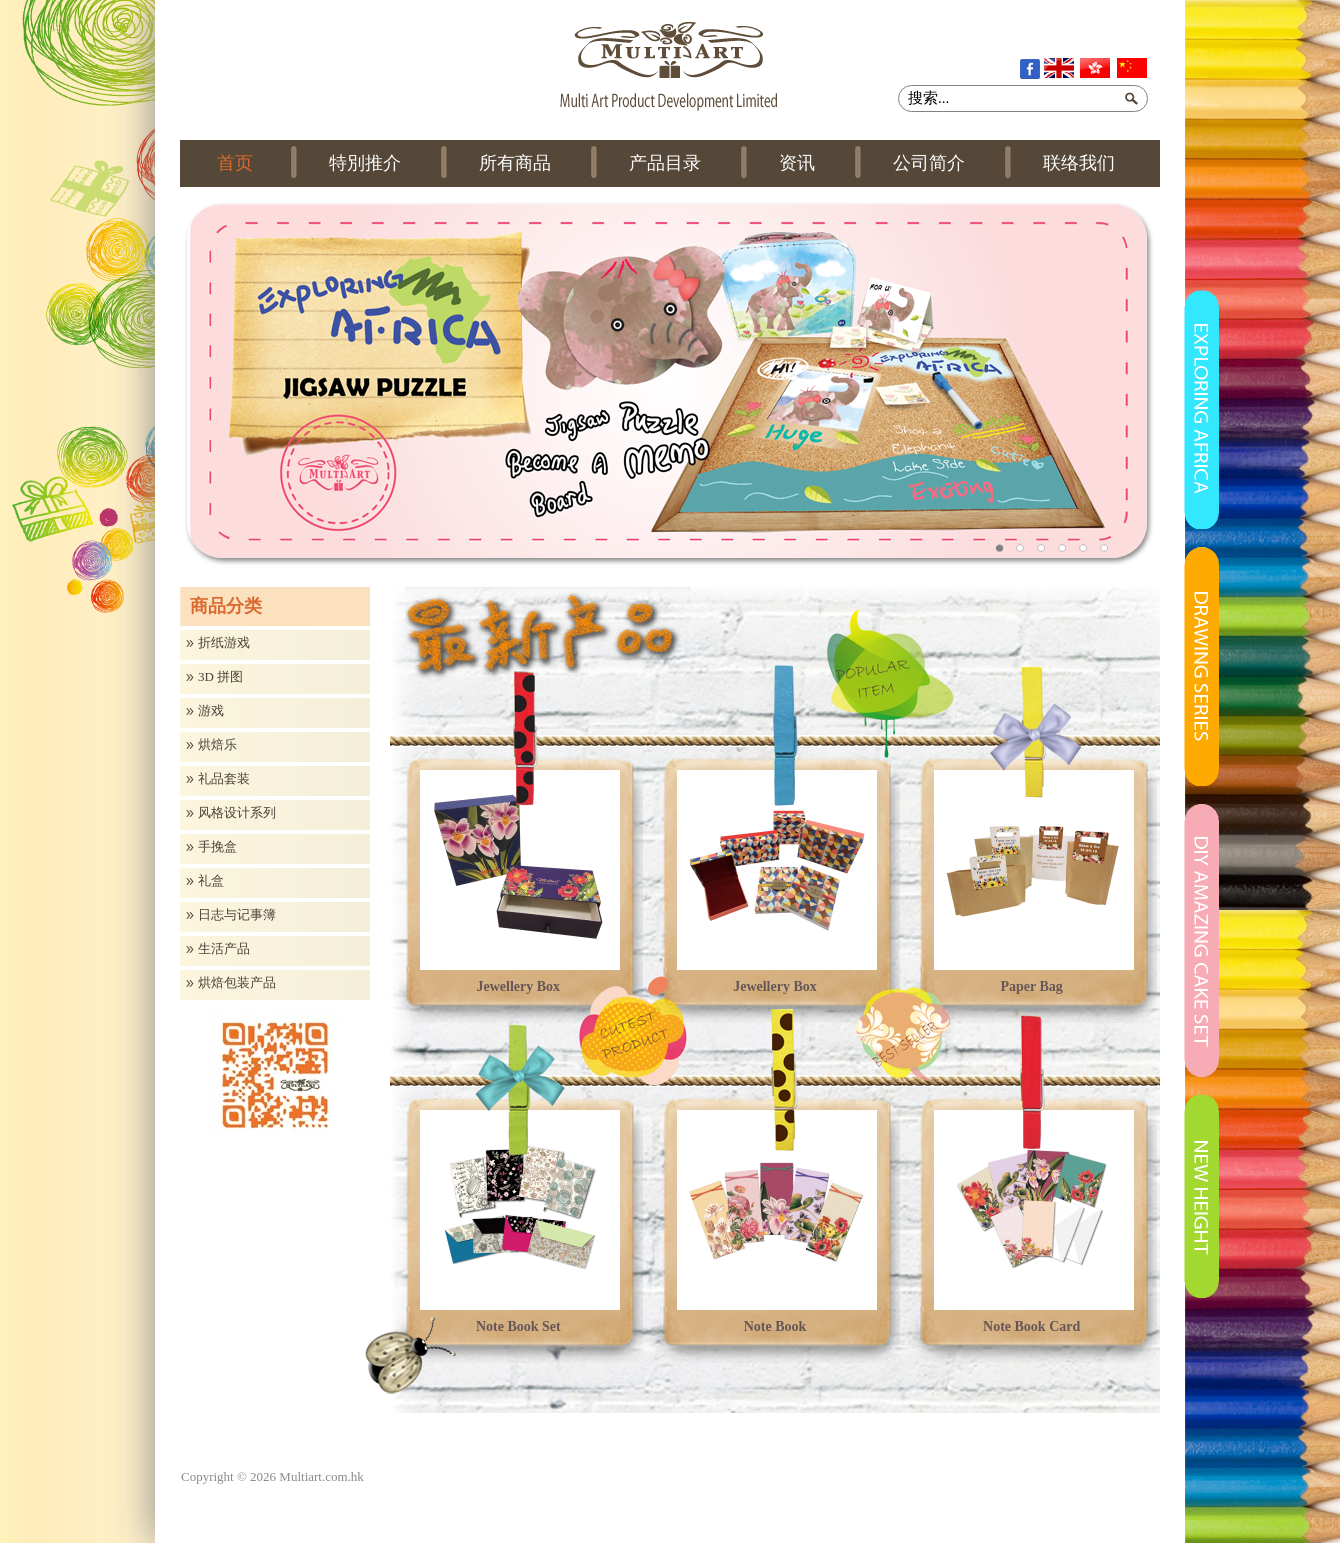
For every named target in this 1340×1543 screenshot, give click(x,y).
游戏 (211, 711)
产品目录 (665, 163)
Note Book (775, 1326)
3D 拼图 (220, 677)
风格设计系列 (237, 813)
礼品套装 (224, 779)
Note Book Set (518, 1326)
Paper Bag (1031, 986)
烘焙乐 (217, 745)
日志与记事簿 (237, 915)
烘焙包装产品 (237, 983)
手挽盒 (217, 847)
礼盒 (211, 881)
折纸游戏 (224, 643)
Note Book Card (1031, 1326)
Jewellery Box (519, 986)
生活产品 (224, 949)
